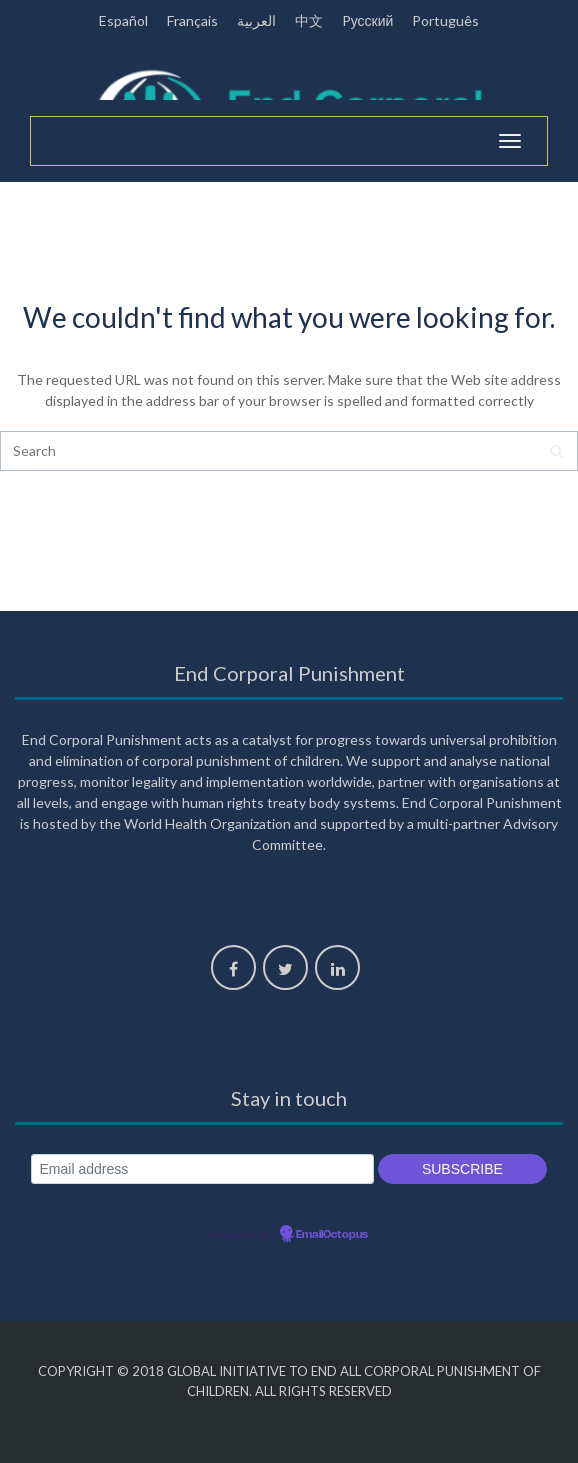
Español (123, 20)
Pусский (368, 20)
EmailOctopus (332, 1235)
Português (445, 20)
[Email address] (202, 1169)
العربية (256, 20)
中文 (309, 20)
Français (192, 20)
